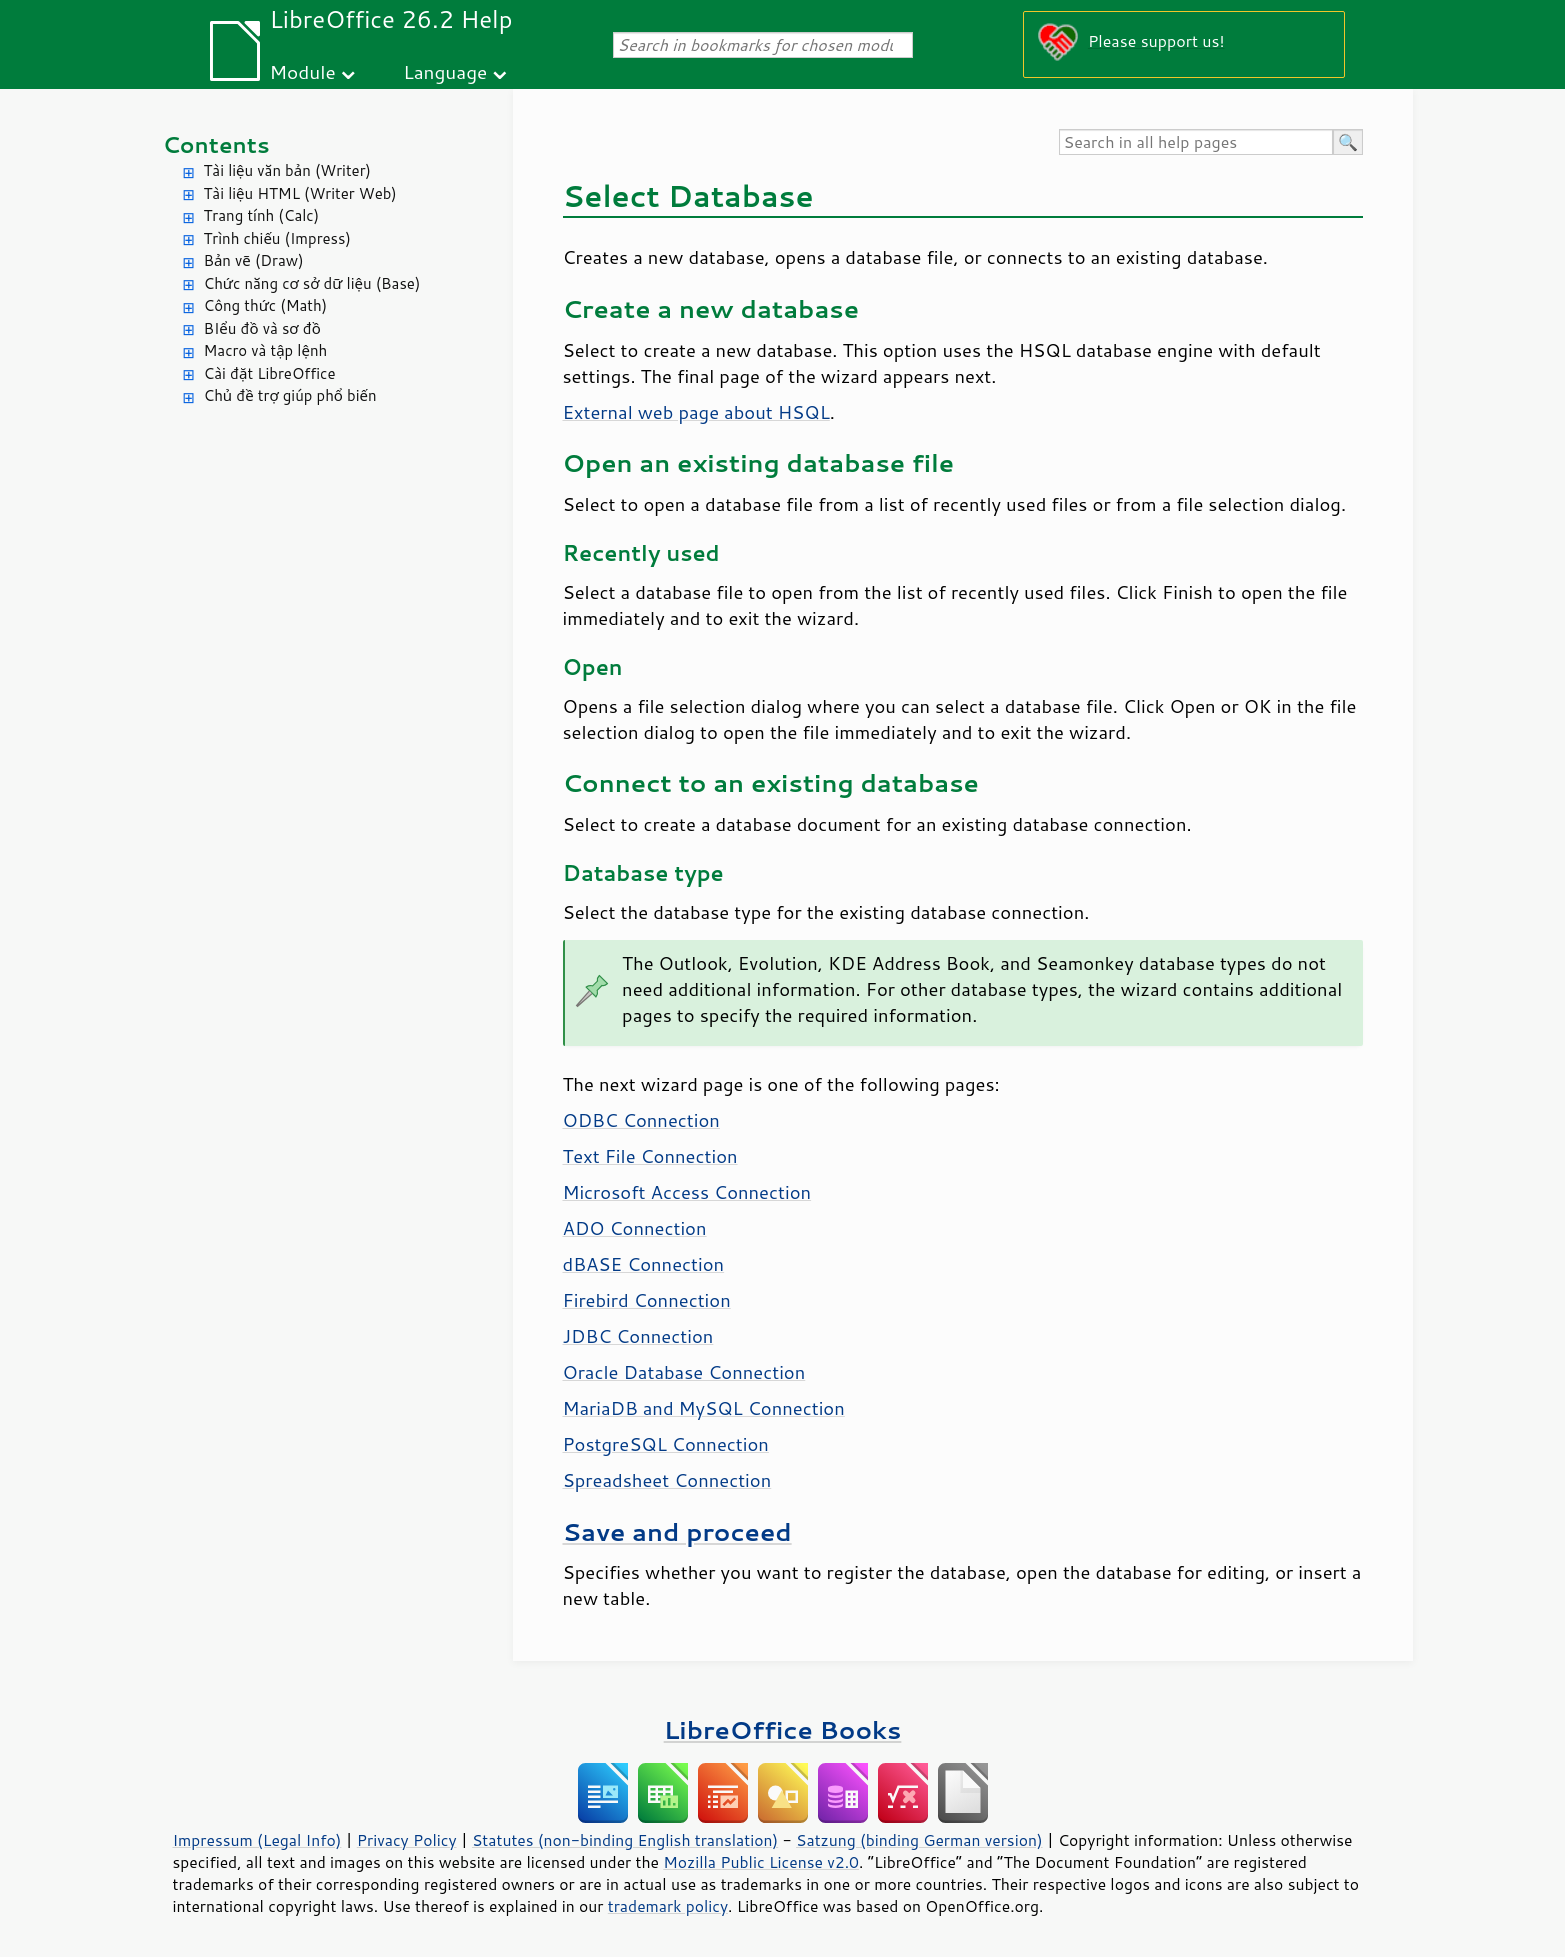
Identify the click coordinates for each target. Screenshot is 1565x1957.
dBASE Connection (644, 1264)
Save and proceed (677, 1531)
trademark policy (668, 1906)
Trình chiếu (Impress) (277, 238)
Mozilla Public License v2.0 (761, 1862)
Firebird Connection (647, 1300)
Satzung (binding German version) (919, 1840)
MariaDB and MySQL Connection (704, 1408)
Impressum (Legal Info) (257, 1840)
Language (445, 71)
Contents (216, 144)
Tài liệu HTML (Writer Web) (300, 193)
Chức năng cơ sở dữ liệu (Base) (312, 283)
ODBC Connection (641, 1120)
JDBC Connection (638, 1336)
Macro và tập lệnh (266, 350)
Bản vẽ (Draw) (254, 260)
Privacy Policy (407, 1840)
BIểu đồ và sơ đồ (262, 328)
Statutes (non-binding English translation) (625, 1840)
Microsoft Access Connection (687, 1192)
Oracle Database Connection (684, 1372)
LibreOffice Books (783, 1729)
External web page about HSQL (696, 412)
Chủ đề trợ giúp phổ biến (290, 395)
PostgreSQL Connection (666, 1444)
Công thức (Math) (266, 305)
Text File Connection (650, 1156)
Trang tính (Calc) (262, 215)
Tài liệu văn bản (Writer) (287, 170)
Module (303, 71)
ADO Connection (635, 1228)
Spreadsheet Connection (667, 1480)
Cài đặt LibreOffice (270, 373)
